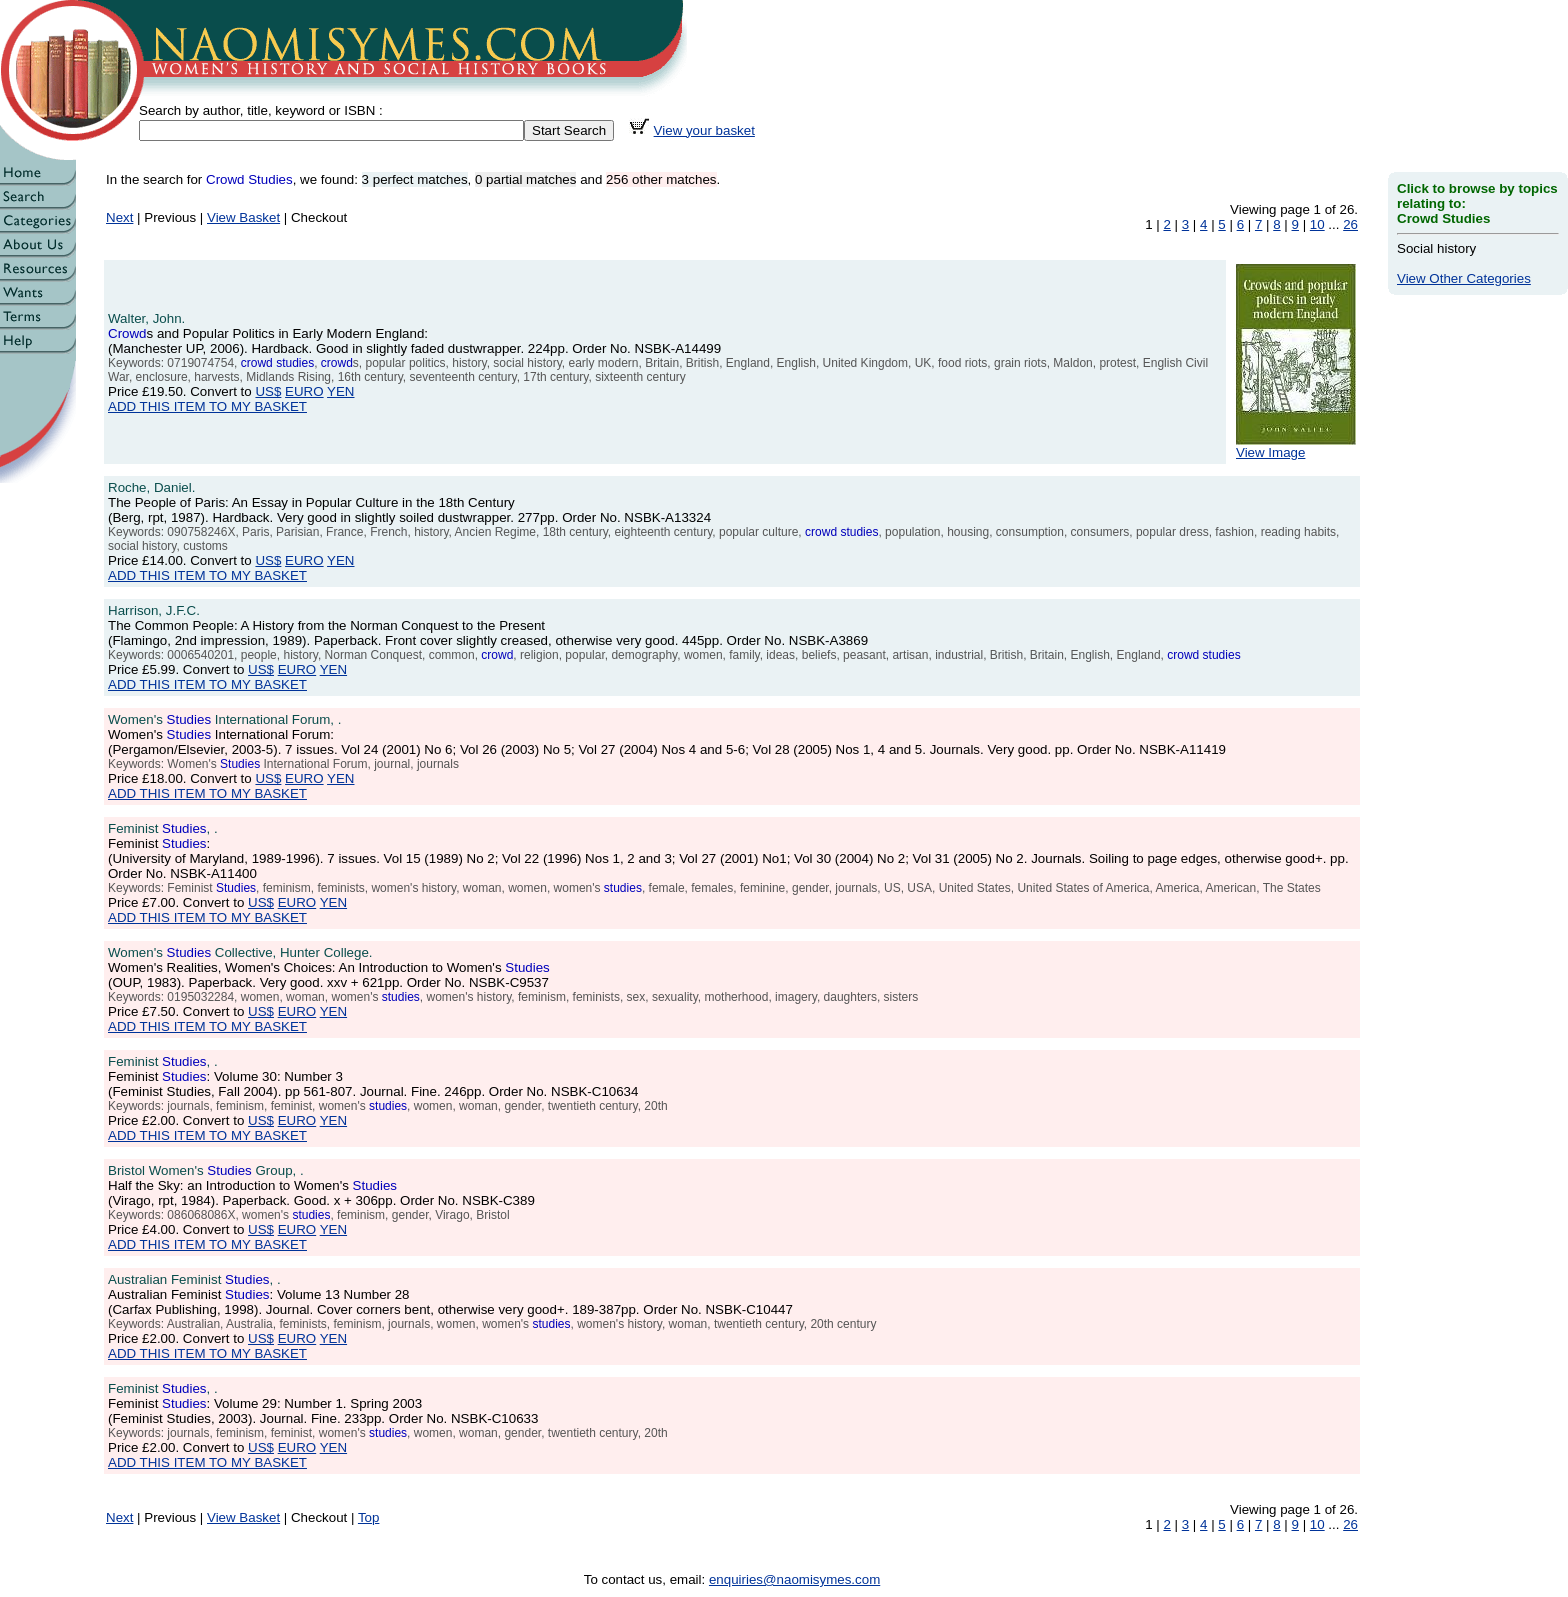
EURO (304, 391)
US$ (268, 391)
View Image (1296, 446)
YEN (340, 391)
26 (1350, 224)
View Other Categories (1464, 278)
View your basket (704, 130)
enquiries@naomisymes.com (794, 1579)
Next (119, 217)
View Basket (243, 217)
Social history (1436, 248)
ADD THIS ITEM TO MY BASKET (207, 406)
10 (1317, 224)
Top (369, 1517)
